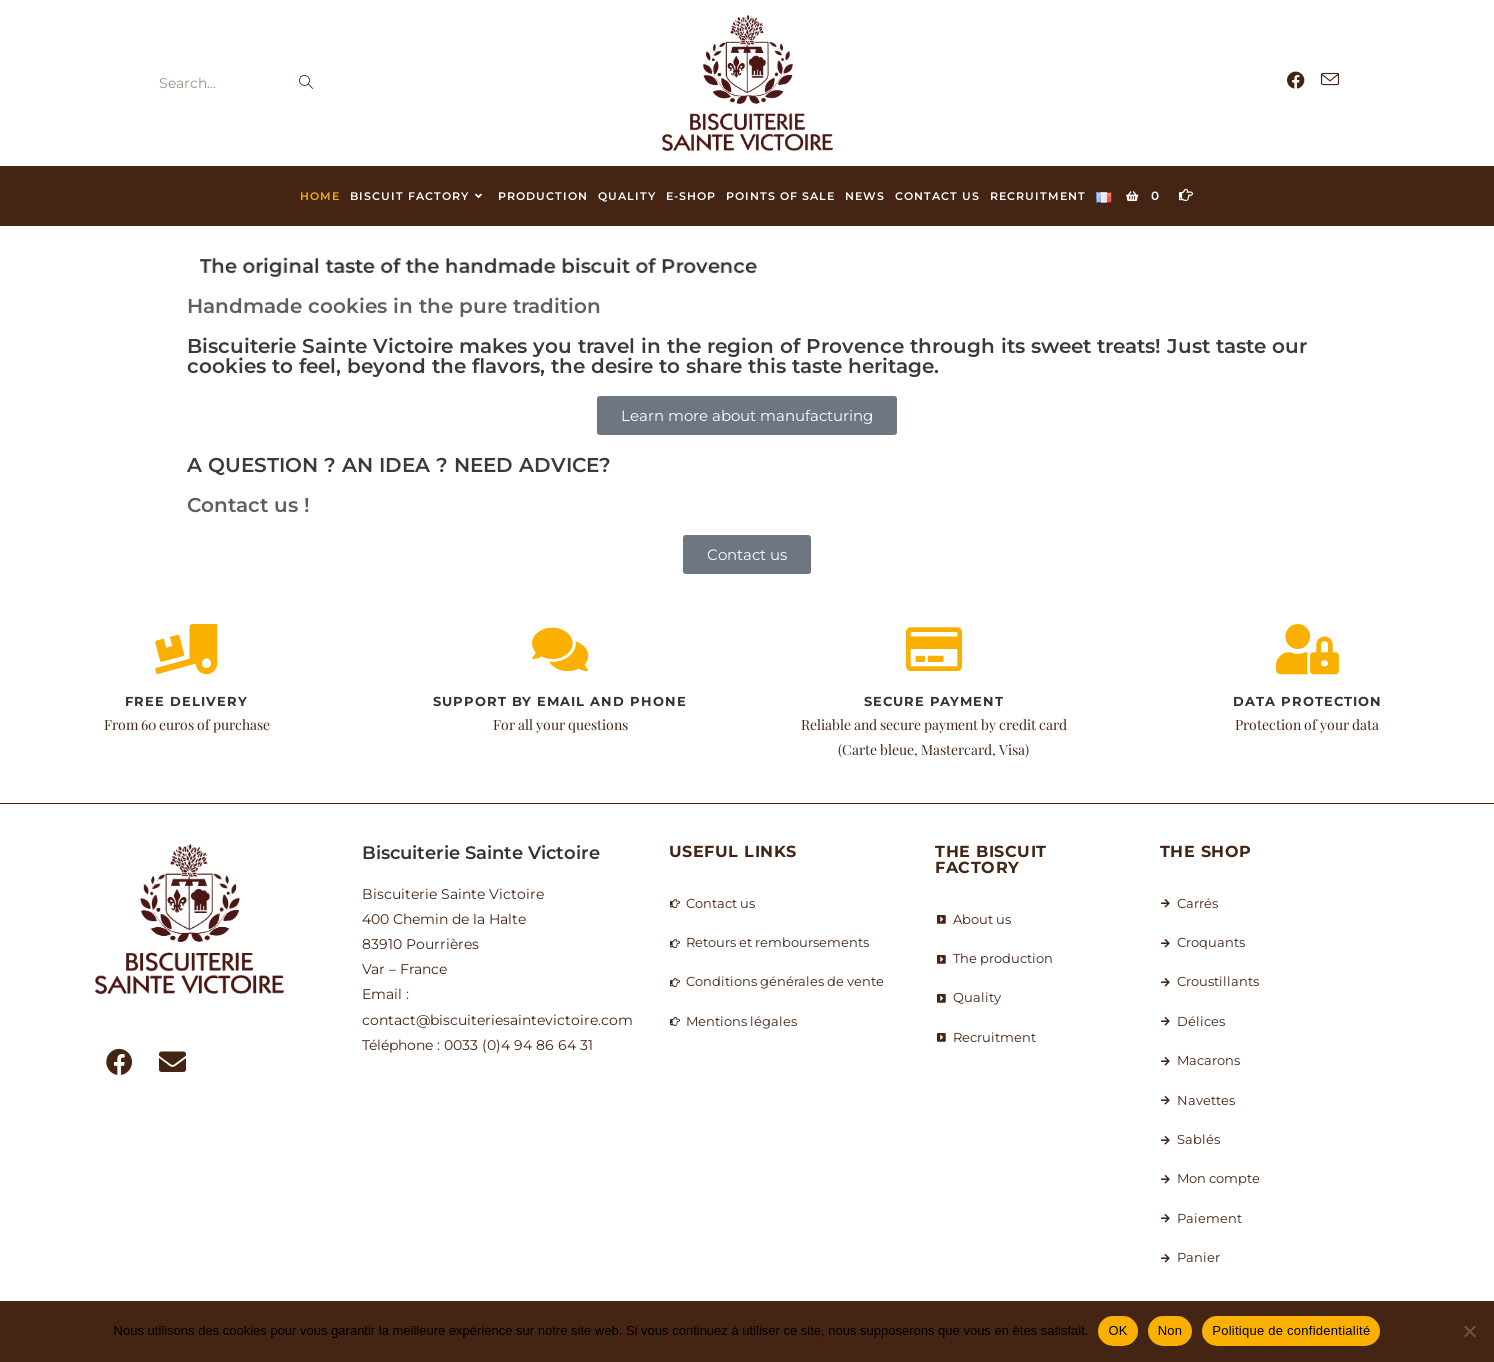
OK (1117, 1330)
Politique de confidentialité (1291, 1330)
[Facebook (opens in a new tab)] (1296, 80)
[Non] (1469, 1331)
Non (1170, 1330)
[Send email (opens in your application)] (1330, 80)
